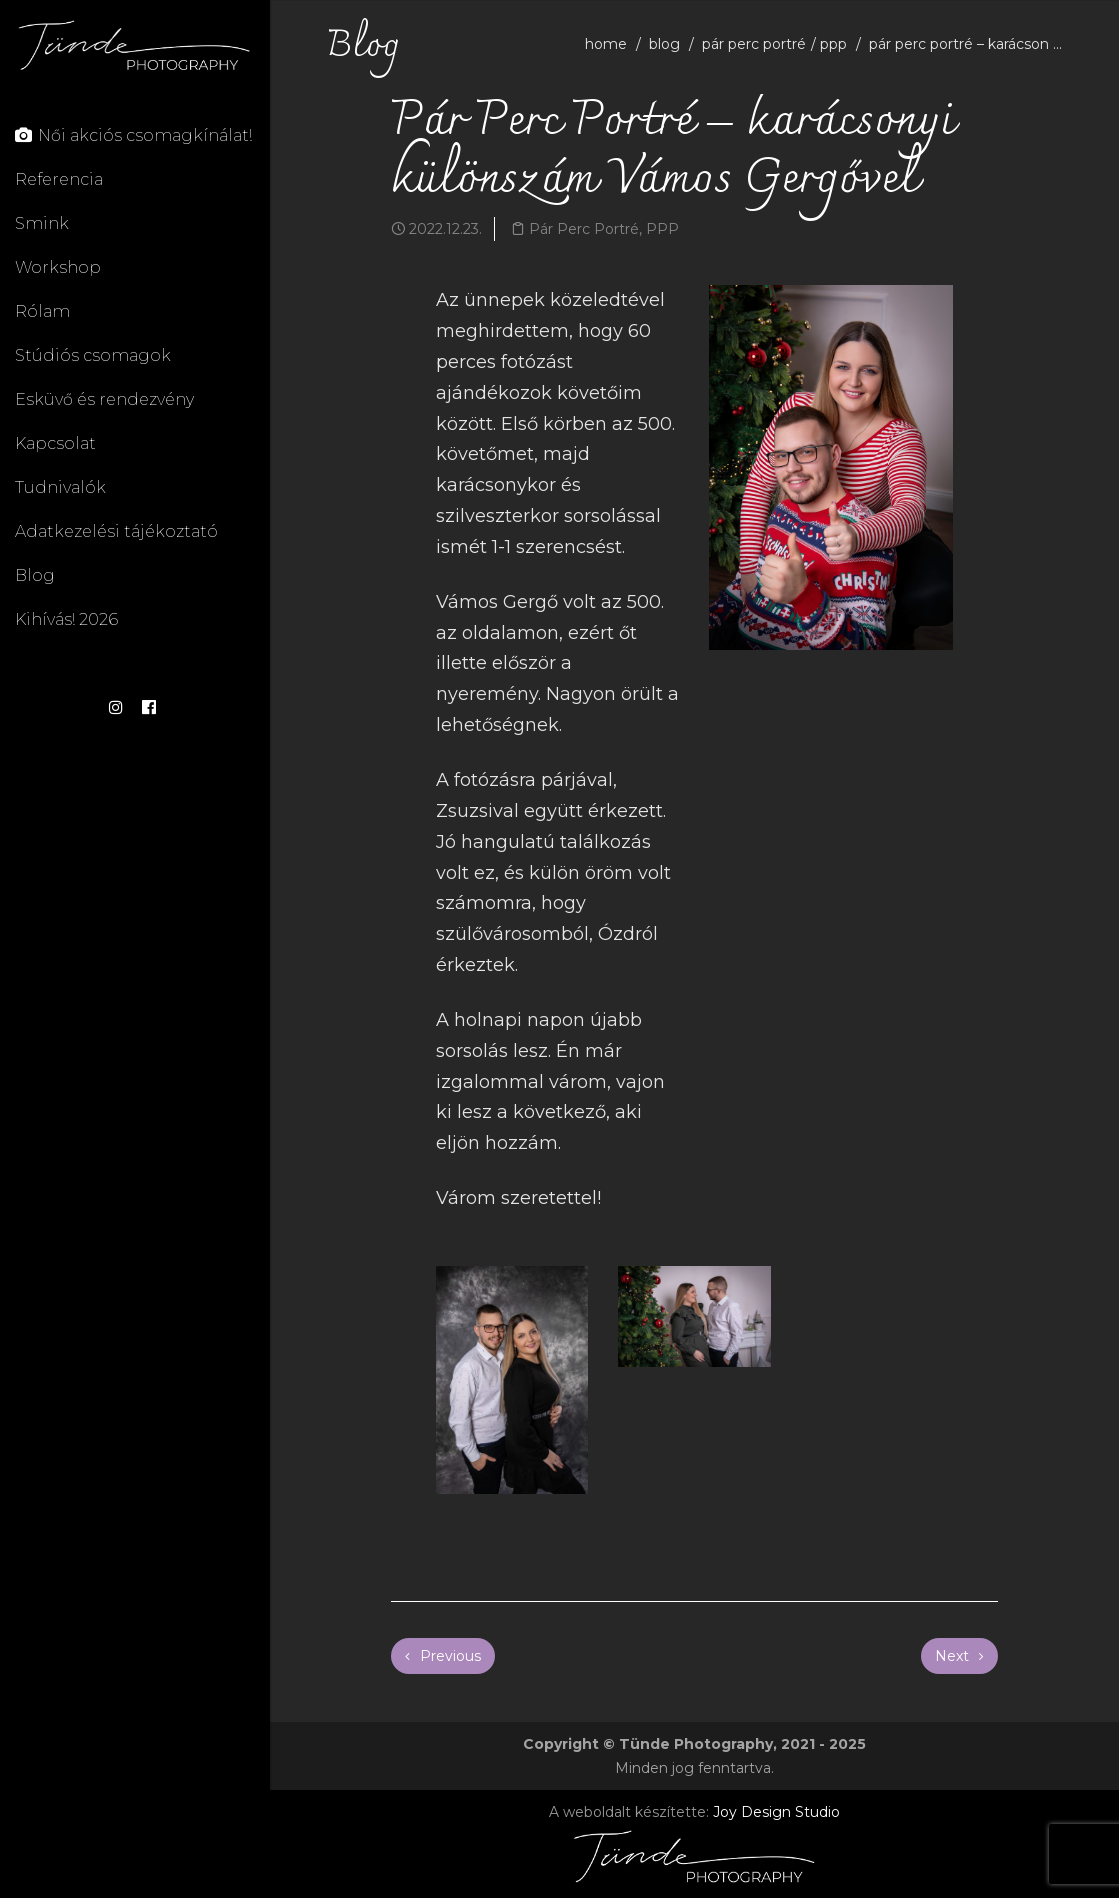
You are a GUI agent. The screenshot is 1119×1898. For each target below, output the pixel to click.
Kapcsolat (55, 443)
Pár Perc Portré (754, 44)
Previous (443, 1656)
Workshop (58, 267)
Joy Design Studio (776, 1812)
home (606, 44)
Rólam (42, 311)
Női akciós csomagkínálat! (133, 135)
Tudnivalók (60, 487)
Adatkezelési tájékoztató (116, 531)
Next (959, 1656)
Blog (35, 575)
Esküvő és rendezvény (104, 399)
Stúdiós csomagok (93, 355)
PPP (833, 44)
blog (664, 44)
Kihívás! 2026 (66, 619)
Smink (42, 223)
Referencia (59, 179)
